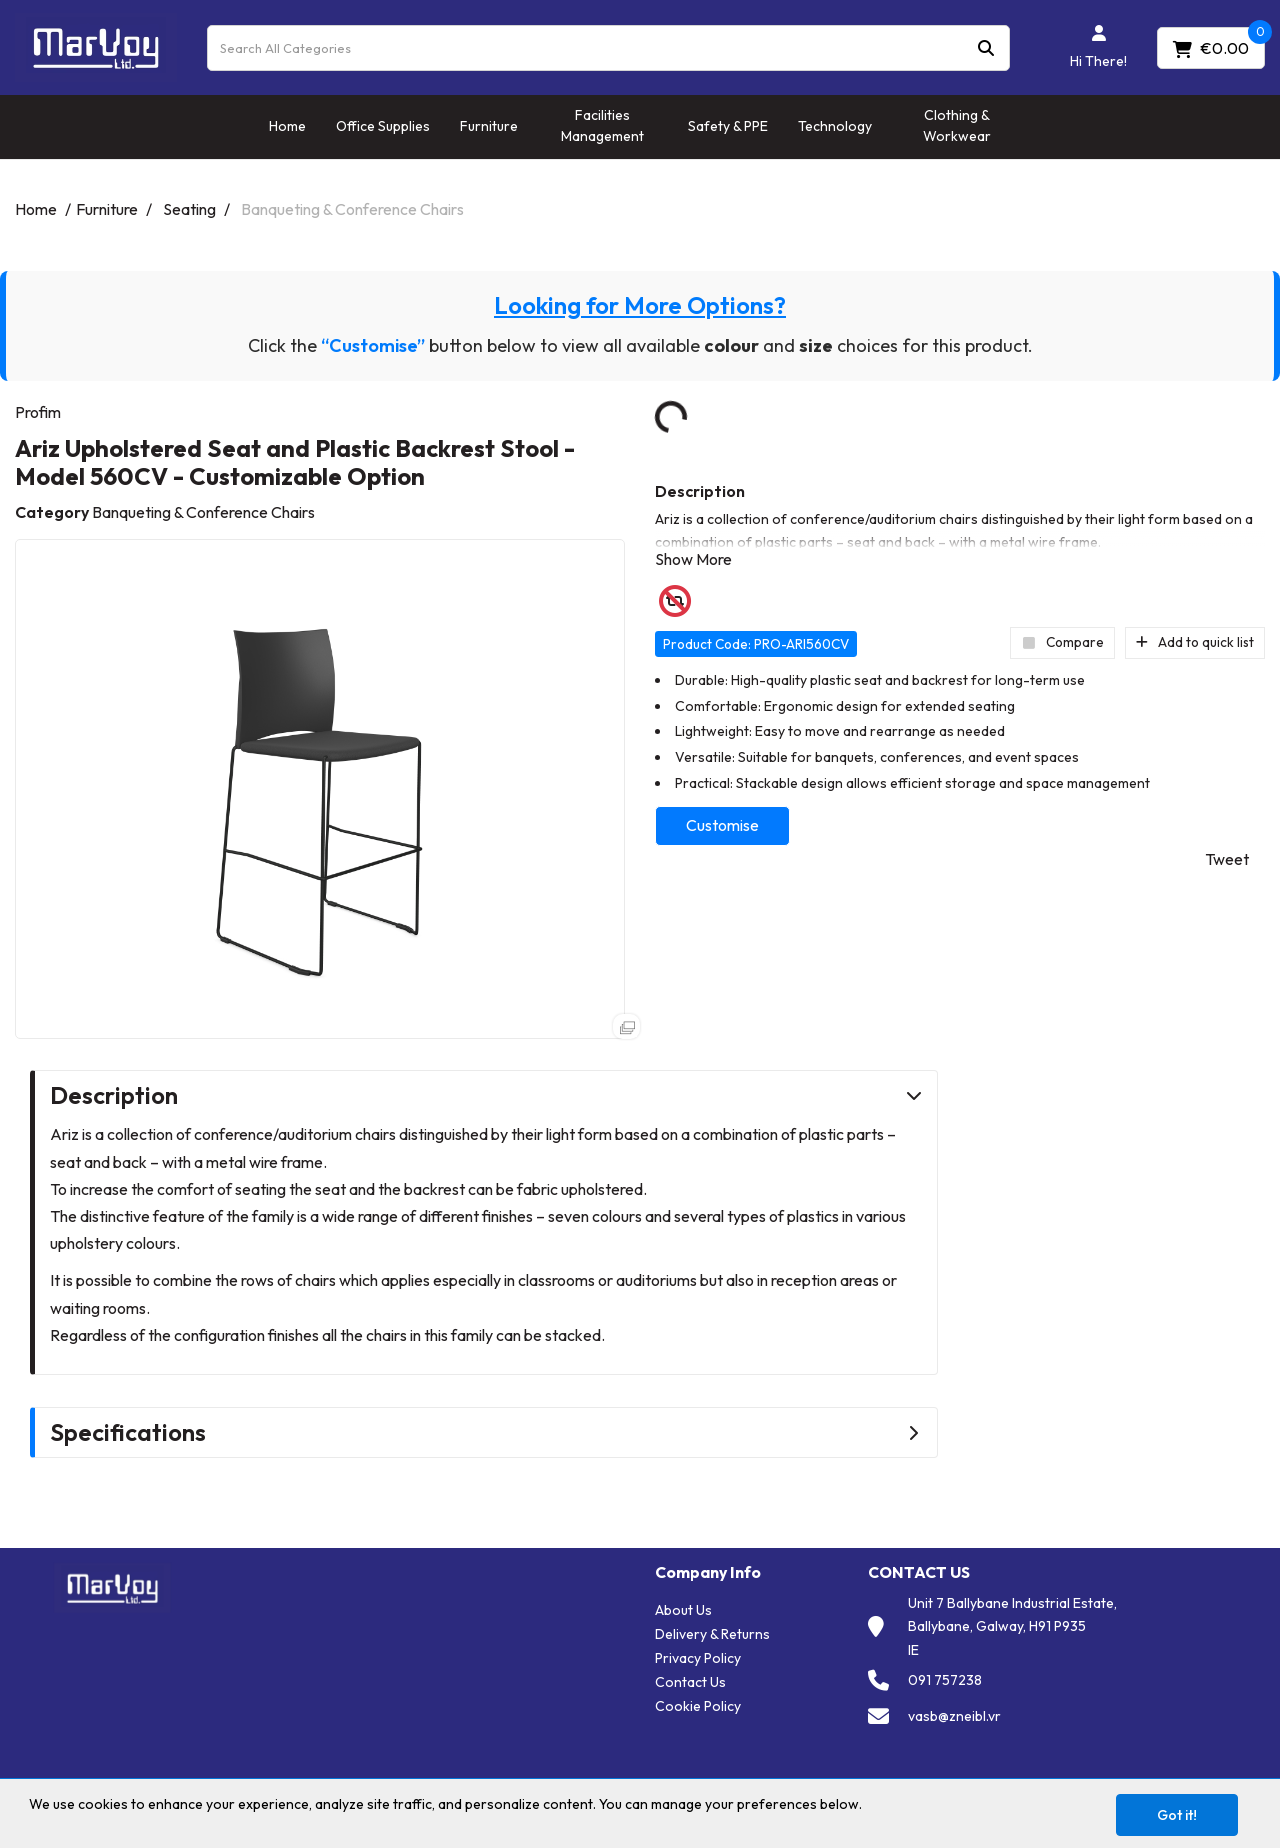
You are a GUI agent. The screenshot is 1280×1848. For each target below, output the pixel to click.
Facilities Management (602, 125)
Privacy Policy (698, 1658)
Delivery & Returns (712, 1634)
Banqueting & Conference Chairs (352, 209)
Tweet (1227, 859)
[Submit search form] (986, 47)
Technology (835, 126)
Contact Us (690, 1682)
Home (287, 126)
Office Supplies (383, 126)
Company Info (708, 1572)
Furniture (489, 126)
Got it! (1177, 1815)
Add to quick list (1195, 642)
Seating (189, 209)
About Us (683, 1610)
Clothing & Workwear (957, 125)
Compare (1062, 642)
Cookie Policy (698, 1706)
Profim (38, 412)
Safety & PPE (728, 126)
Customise (722, 825)
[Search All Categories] (608, 48)
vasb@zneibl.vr (954, 1716)
